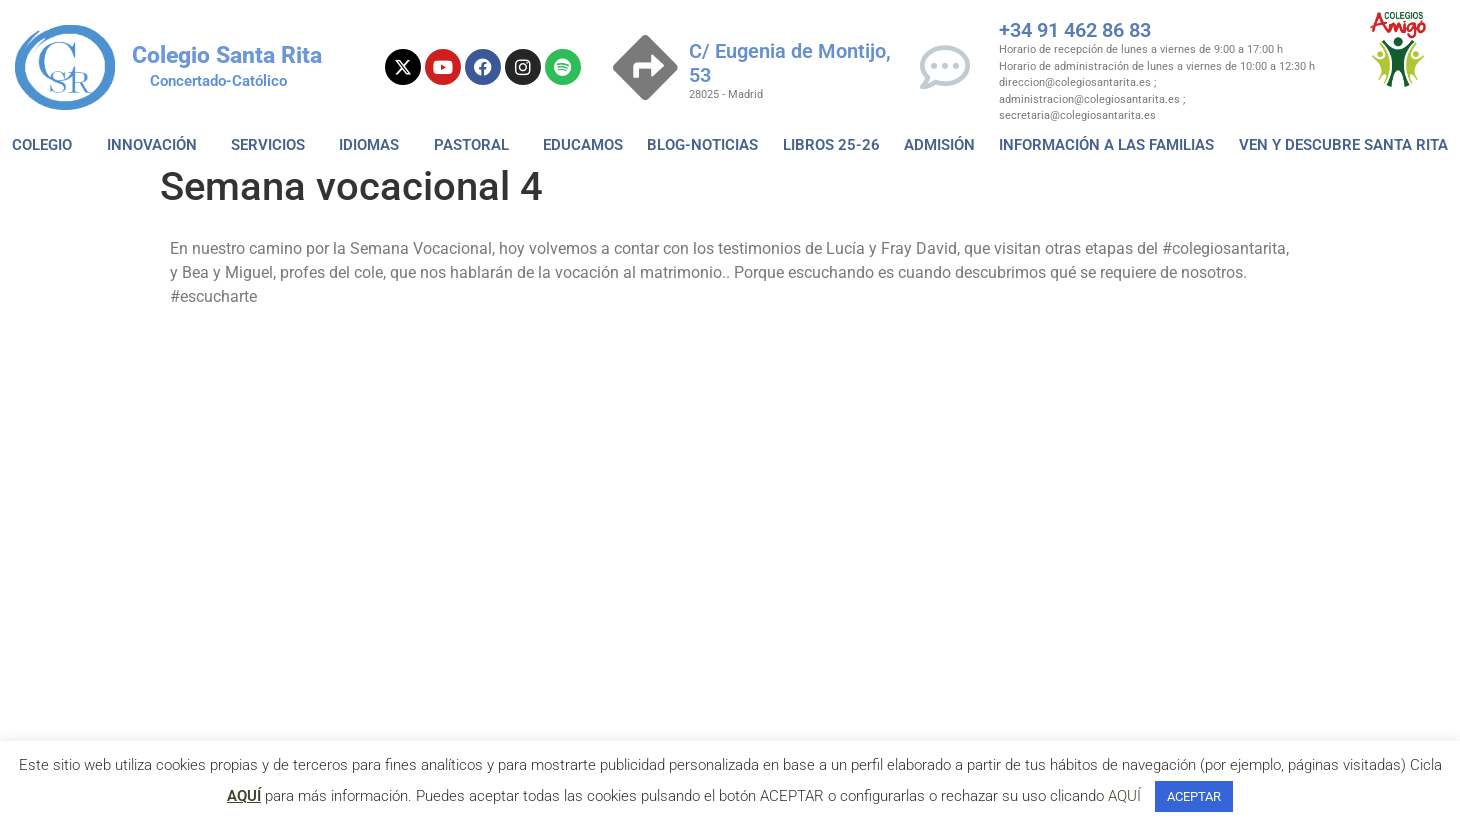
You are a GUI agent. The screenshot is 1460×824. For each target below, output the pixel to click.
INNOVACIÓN (157, 145)
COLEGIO (47, 145)
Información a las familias (1106, 145)
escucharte (118, 365)
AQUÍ (244, 796)
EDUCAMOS (583, 145)
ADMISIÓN (939, 145)
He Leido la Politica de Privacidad (533, 480)
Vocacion (197, 365)
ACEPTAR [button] (1194, 796)
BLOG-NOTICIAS (702, 145)
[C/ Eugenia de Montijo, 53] (645, 67)
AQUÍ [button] (1124, 796)
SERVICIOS (273, 145)
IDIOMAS (374, 145)
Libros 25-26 (831, 145)
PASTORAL (476, 145)
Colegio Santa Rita (227, 55)
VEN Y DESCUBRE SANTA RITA (1343, 145)
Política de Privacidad (785, 431)
